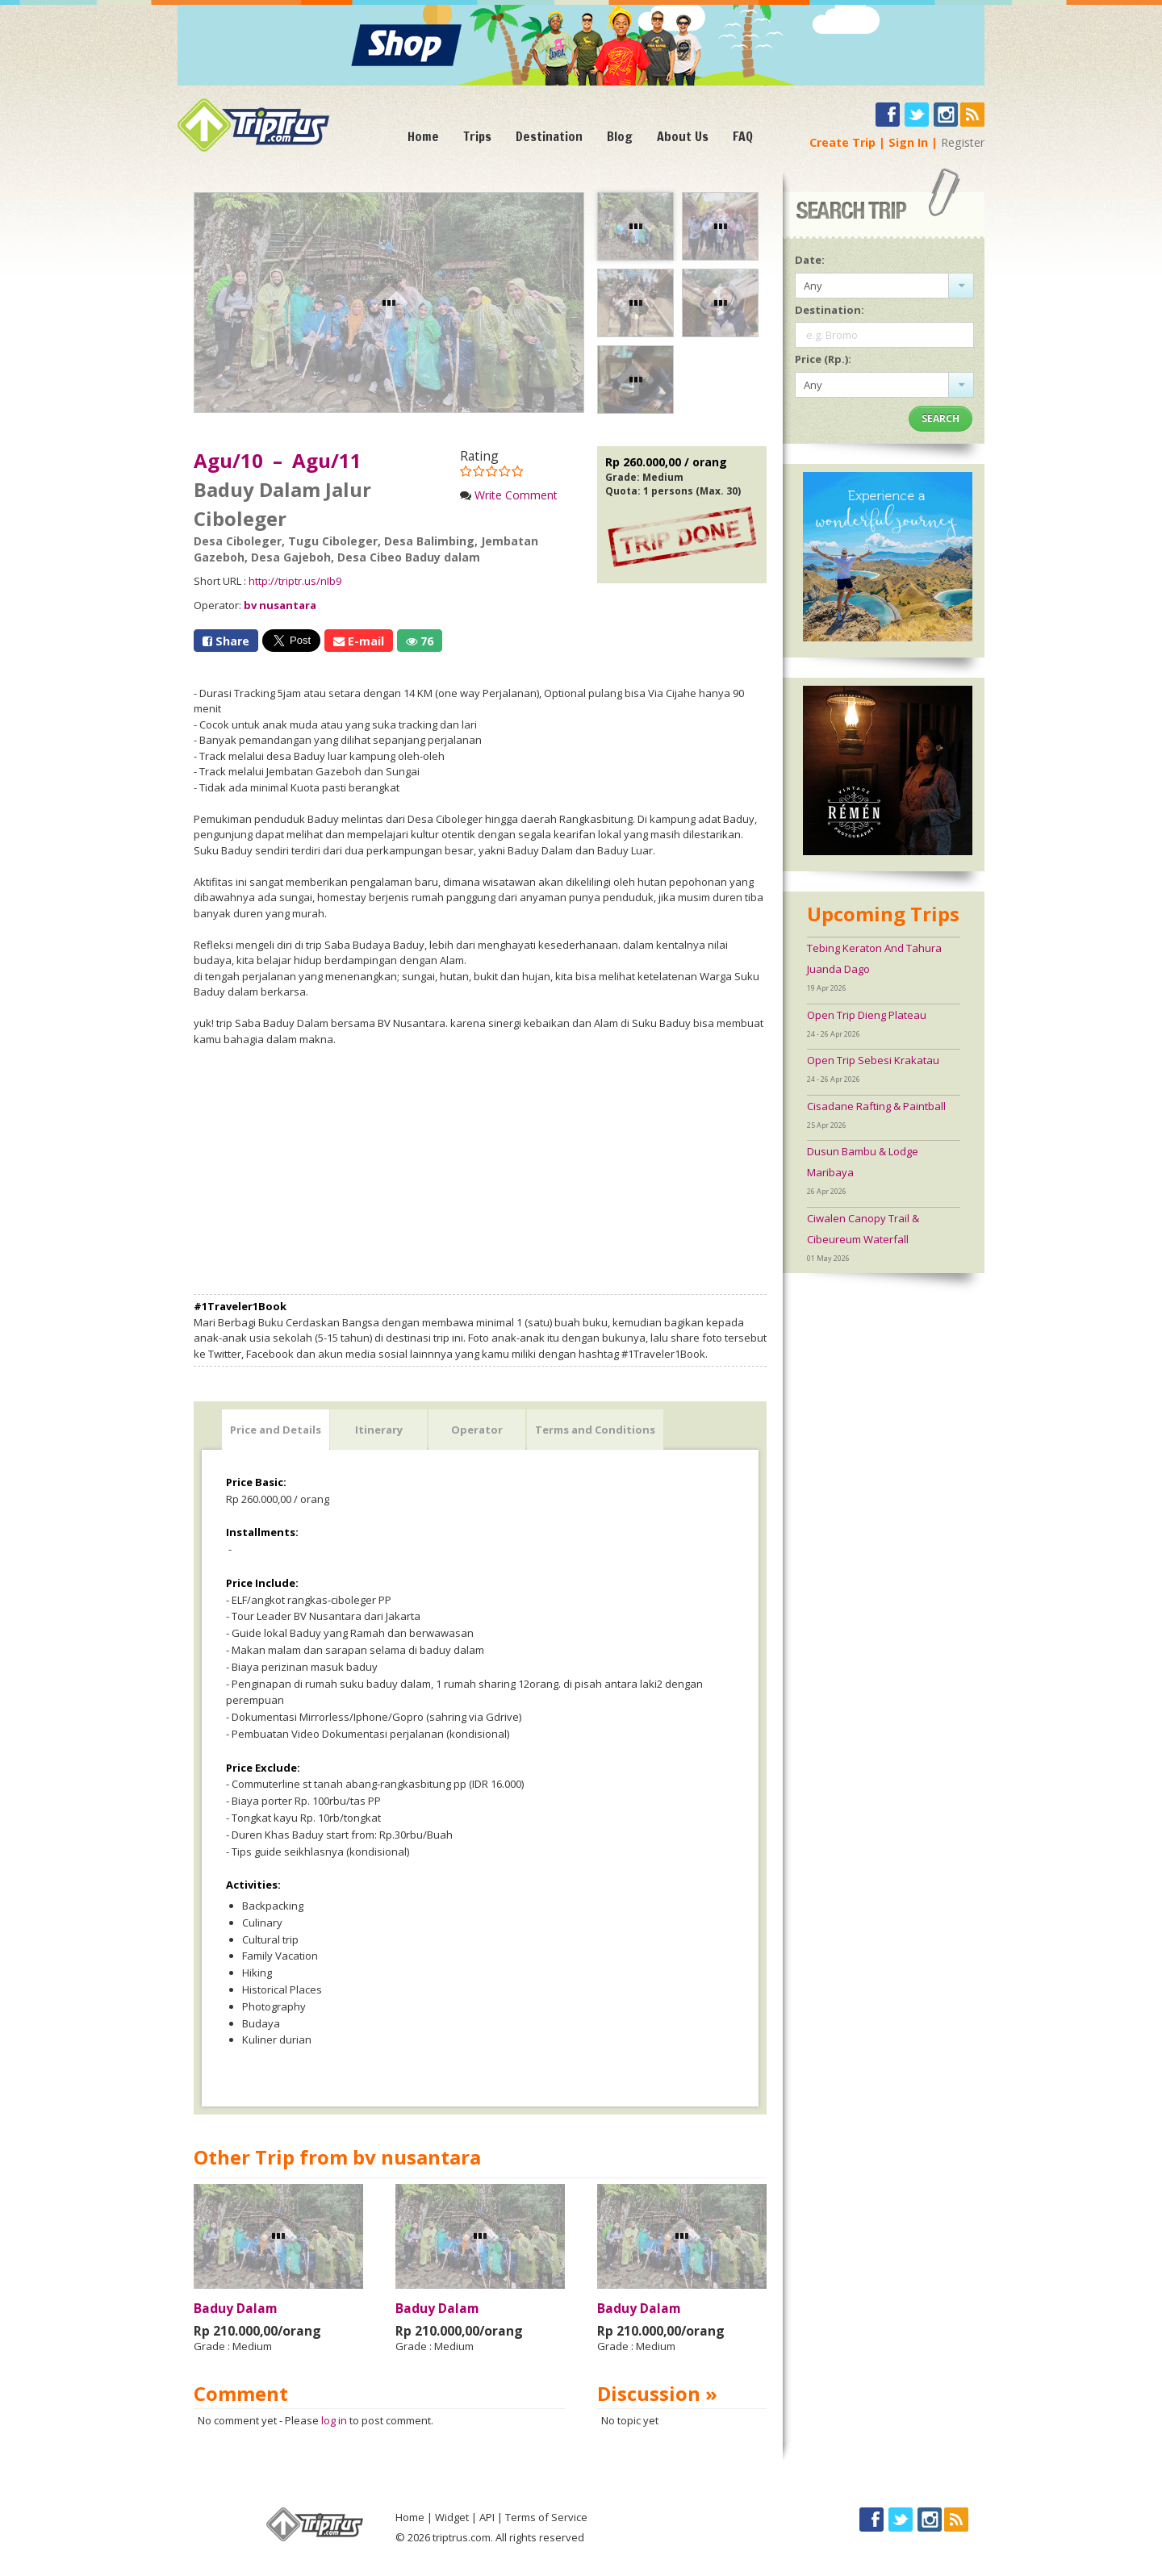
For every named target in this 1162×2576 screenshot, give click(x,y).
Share (226, 641)
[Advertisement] (480, 1171)
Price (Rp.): (823, 359)
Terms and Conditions (595, 1429)
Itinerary (379, 1429)
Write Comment (516, 495)
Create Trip (842, 142)
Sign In (908, 142)
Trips (477, 136)
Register (962, 142)
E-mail (358, 641)
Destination (549, 136)
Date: (810, 260)
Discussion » (657, 2393)
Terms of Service (546, 2517)
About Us (682, 136)
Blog (620, 136)
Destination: (829, 310)
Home (423, 136)
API (487, 2517)
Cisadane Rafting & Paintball (876, 1106)
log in (334, 2420)
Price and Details (275, 1429)
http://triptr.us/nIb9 (295, 581)
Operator (477, 1429)
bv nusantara (280, 605)
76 (419, 641)
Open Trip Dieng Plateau (866, 1015)
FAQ (743, 136)
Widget (452, 2517)
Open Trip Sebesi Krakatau (873, 1060)
